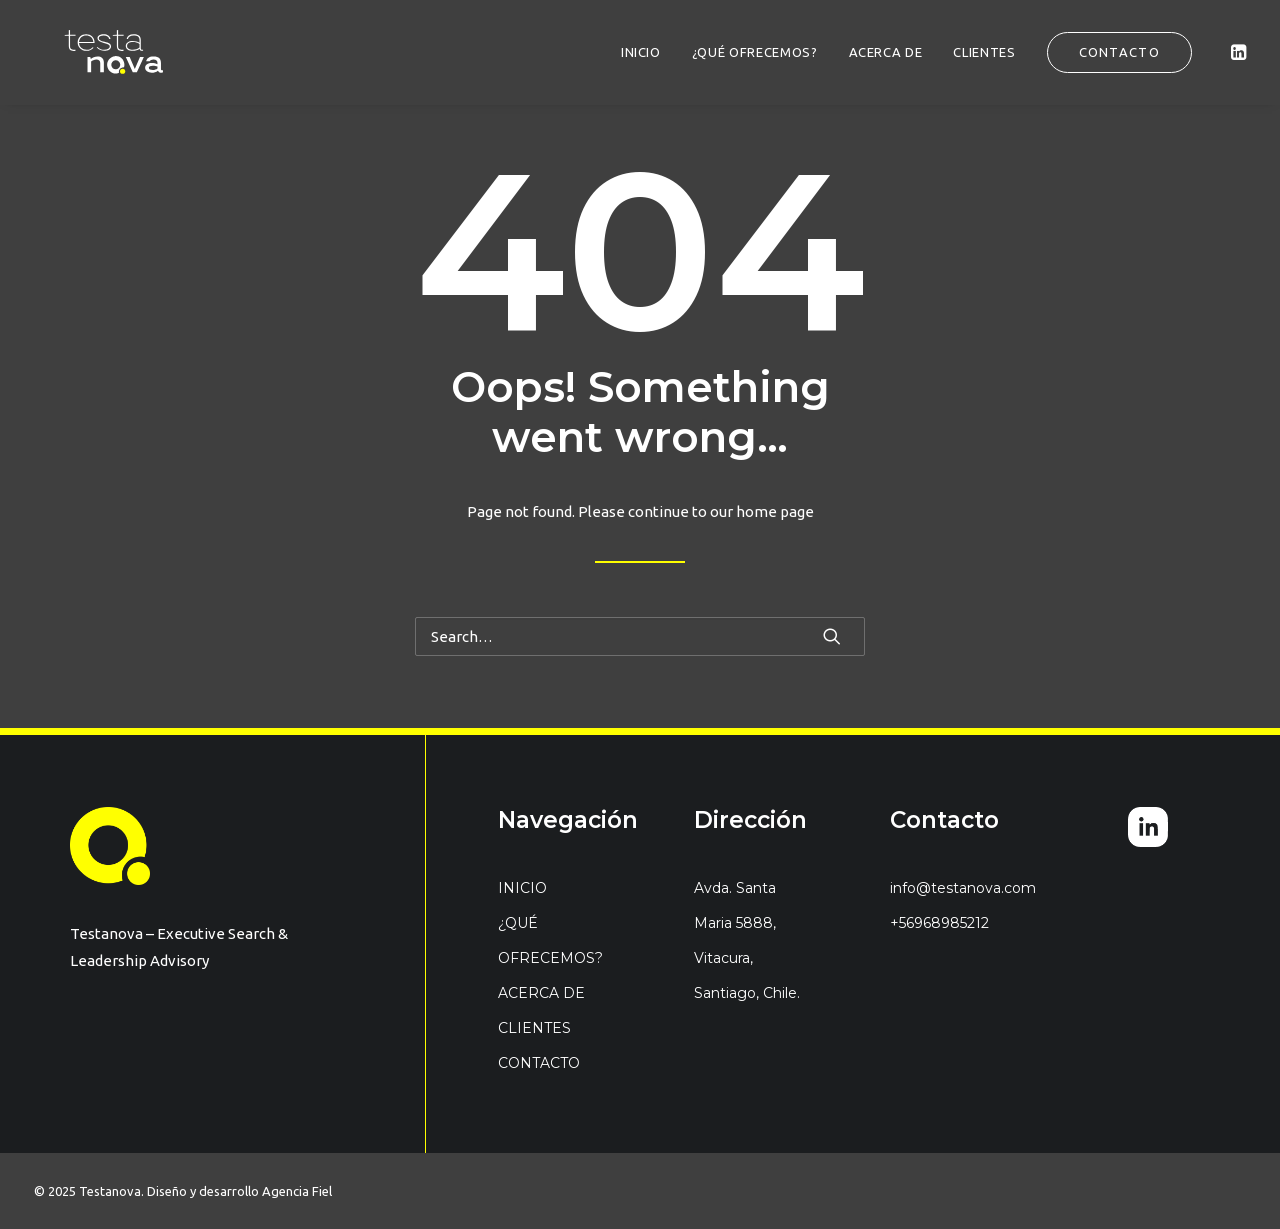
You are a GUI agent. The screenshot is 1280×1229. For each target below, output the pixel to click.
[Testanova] (86, 52)
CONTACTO (539, 1063)
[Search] (640, 636)
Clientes (984, 52)
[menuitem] (641, 52)
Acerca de (886, 52)
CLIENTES (534, 1028)
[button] (1237, 52)
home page (775, 511)
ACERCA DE (541, 993)
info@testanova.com (963, 888)
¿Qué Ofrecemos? (755, 52)
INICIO (641, 52)
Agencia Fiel (297, 1191)
